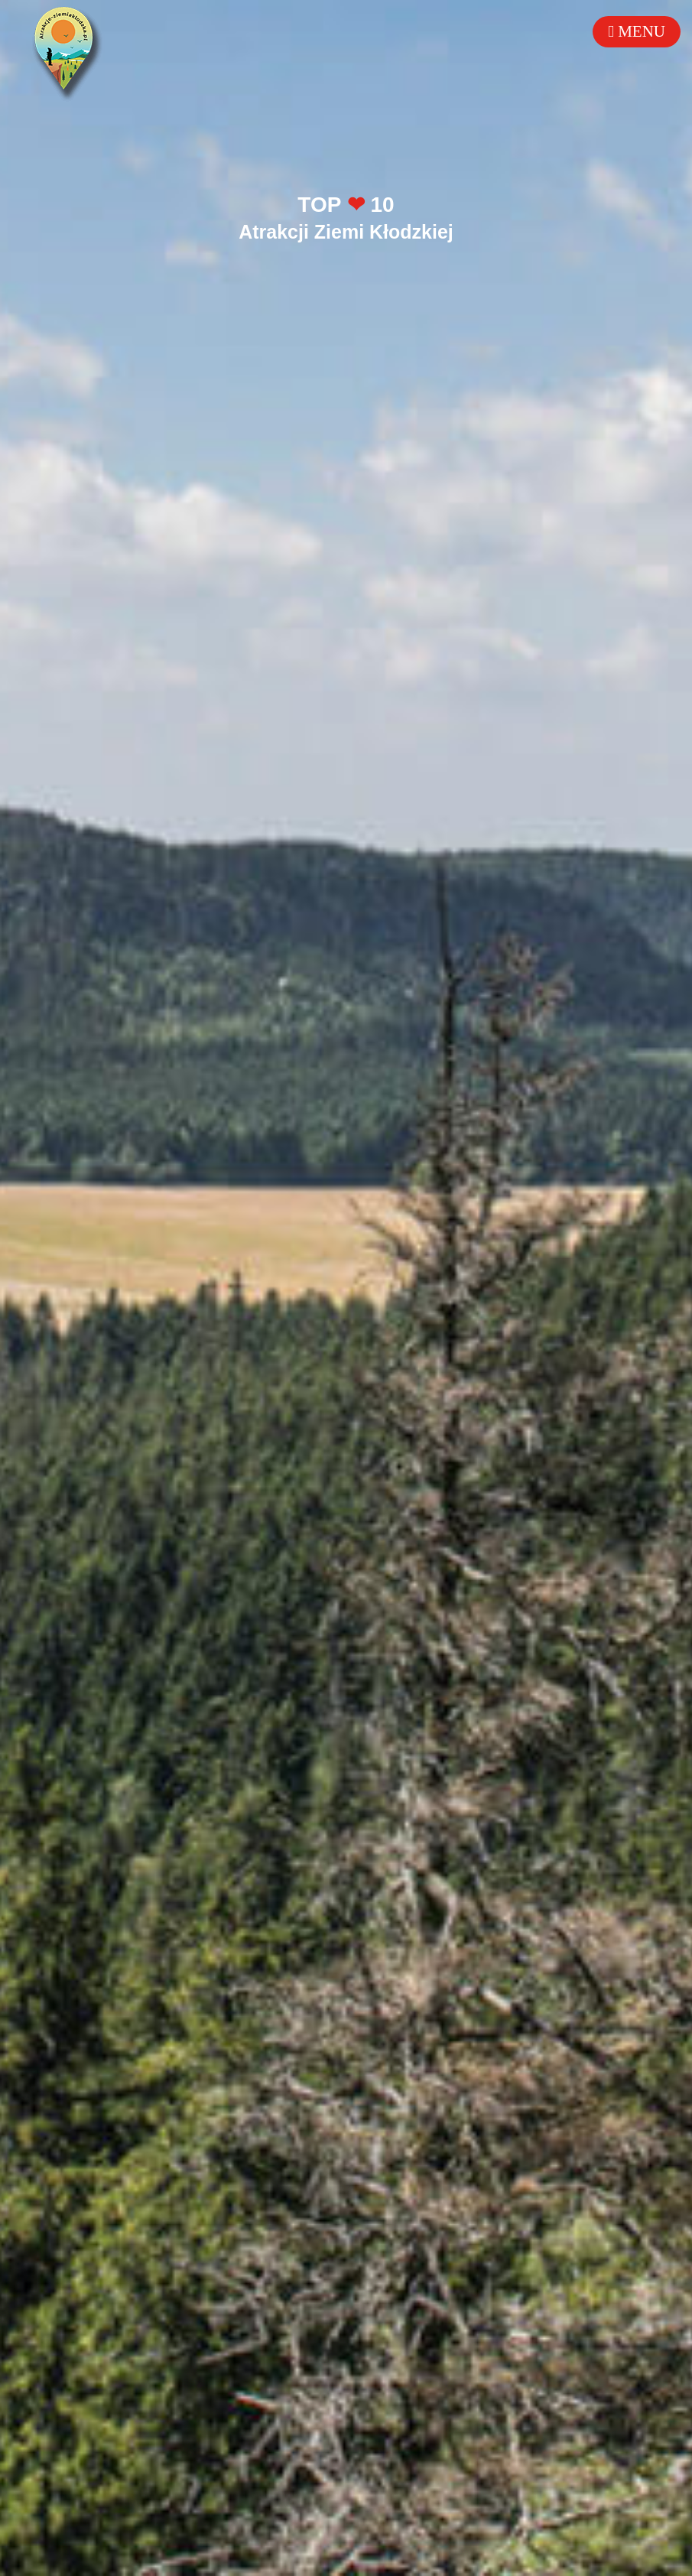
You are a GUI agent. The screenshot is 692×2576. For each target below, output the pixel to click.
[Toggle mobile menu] (637, 31)
